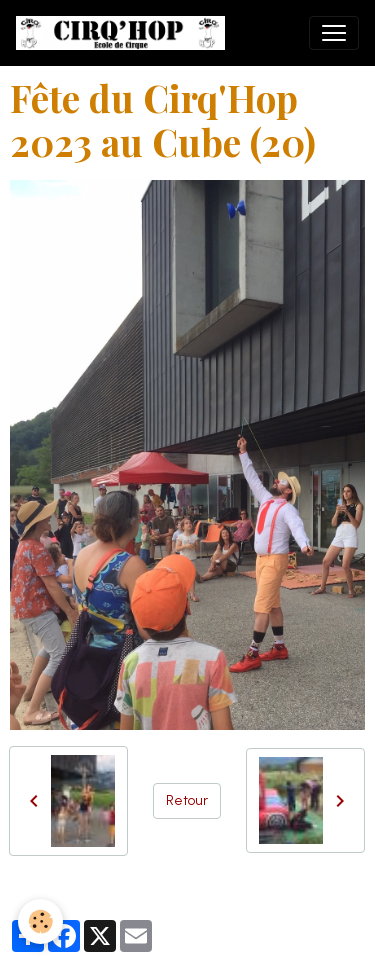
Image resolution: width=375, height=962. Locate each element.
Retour (187, 800)
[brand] (124, 33)
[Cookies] (40, 921)
